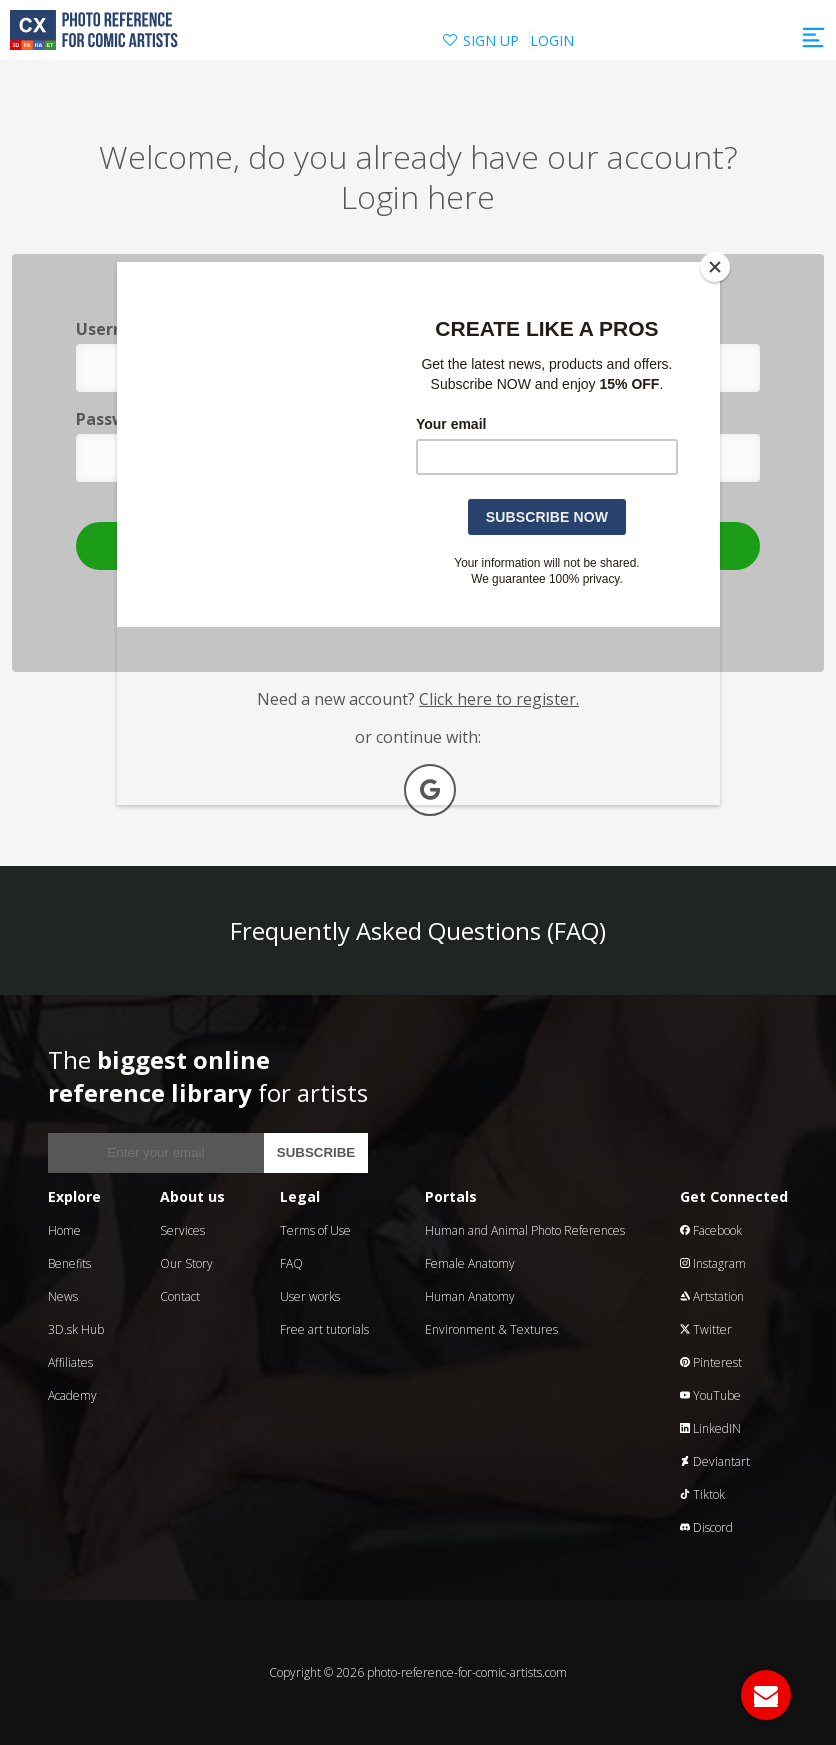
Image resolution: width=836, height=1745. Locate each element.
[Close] (715, 267)
